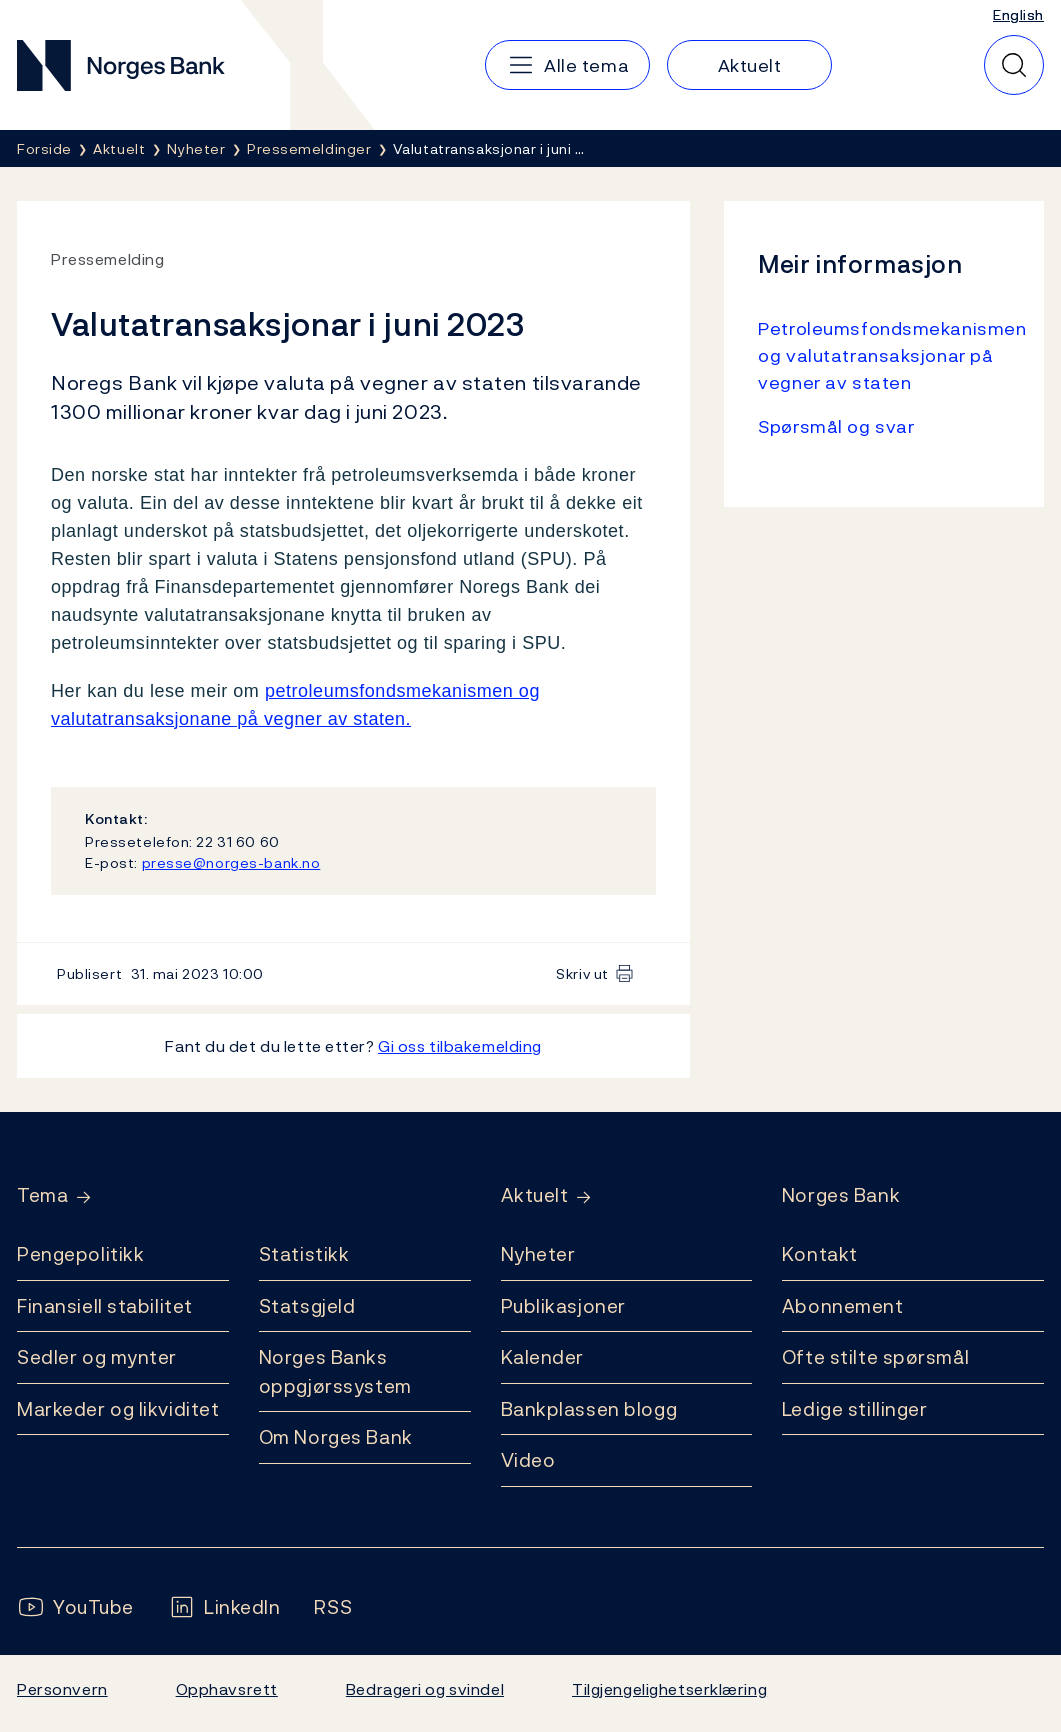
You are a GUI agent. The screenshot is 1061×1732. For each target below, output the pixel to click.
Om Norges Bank (336, 1437)
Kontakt (820, 1254)
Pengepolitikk (80, 1254)
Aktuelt (535, 1195)
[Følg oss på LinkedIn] (224, 1607)
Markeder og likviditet (118, 1409)
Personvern (62, 1689)
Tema (42, 1195)
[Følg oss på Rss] (333, 1607)
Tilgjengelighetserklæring (669, 1689)
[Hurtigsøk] (1014, 65)
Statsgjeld (307, 1306)
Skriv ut (582, 973)
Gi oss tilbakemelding (460, 1046)
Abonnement (843, 1306)
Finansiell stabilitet (105, 1306)
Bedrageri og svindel (425, 1689)
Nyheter (538, 1254)
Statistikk (304, 1254)
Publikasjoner (563, 1306)
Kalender (543, 1357)
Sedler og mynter (97, 1357)
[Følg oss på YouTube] (75, 1607)
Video (528, 1460)
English (1018, 14)
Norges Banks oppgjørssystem (335, 1371)
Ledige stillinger (855, 1409)
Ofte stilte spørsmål (875, 1357)
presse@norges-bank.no (231, 862)
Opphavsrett (227, 1689)
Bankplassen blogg (589, 1409)
